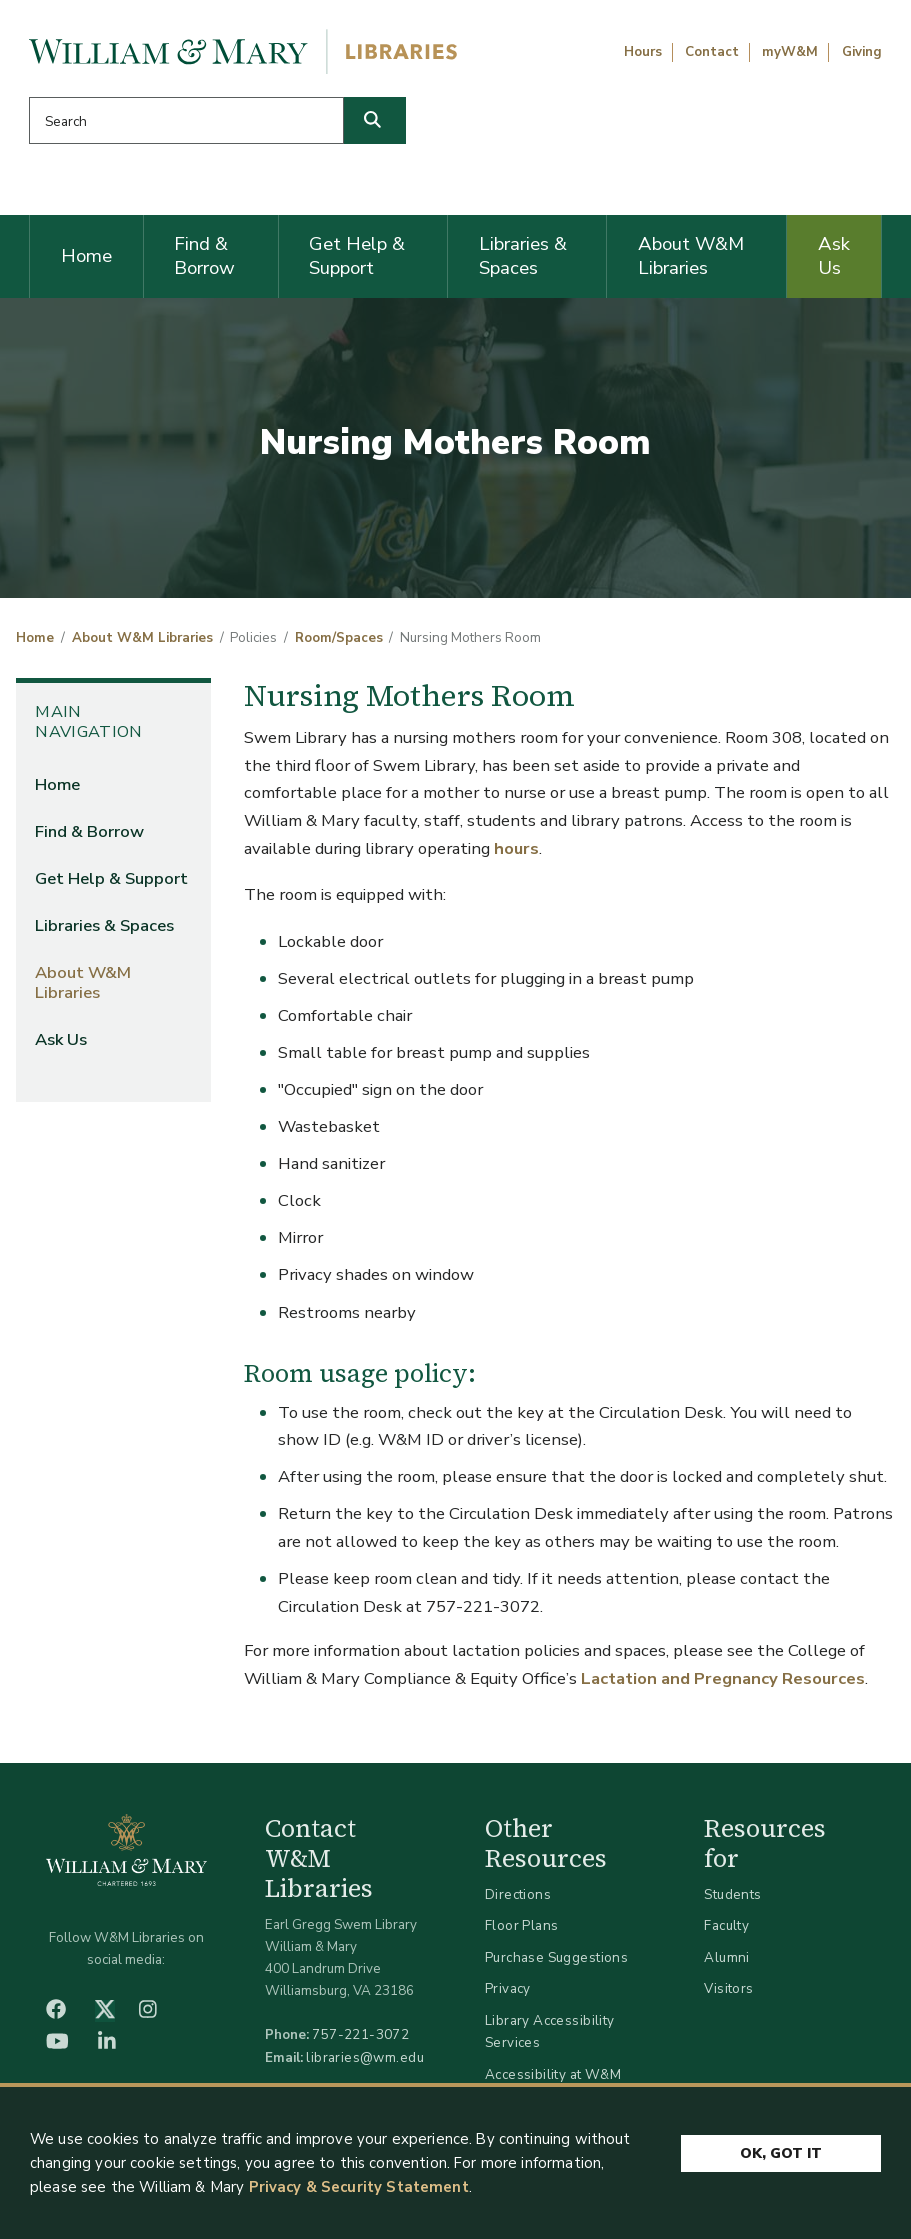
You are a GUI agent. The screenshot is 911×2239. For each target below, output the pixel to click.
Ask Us (834, 256)
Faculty (726, 1925)
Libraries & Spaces (523, 256)
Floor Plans (522, 1925)
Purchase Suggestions (556, 1957)
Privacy (508, 1988)
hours (516, 848)
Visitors (728, 1988)
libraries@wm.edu (365, 2057)
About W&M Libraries (691, 256)
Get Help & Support (357, 256)
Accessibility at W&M (553, 2074)
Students (732, 1894)
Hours (643, 52)
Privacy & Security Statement (359, 2187)
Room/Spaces (339, 638)
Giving (862, 52)
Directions (518, 1894)
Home (86, 256)
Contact (712, 52)
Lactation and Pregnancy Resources (723, 1678)
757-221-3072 (360, 2034)
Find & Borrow (204, 256)
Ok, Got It (781, 2153)
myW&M (790, 52)
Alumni (727, 1957)
